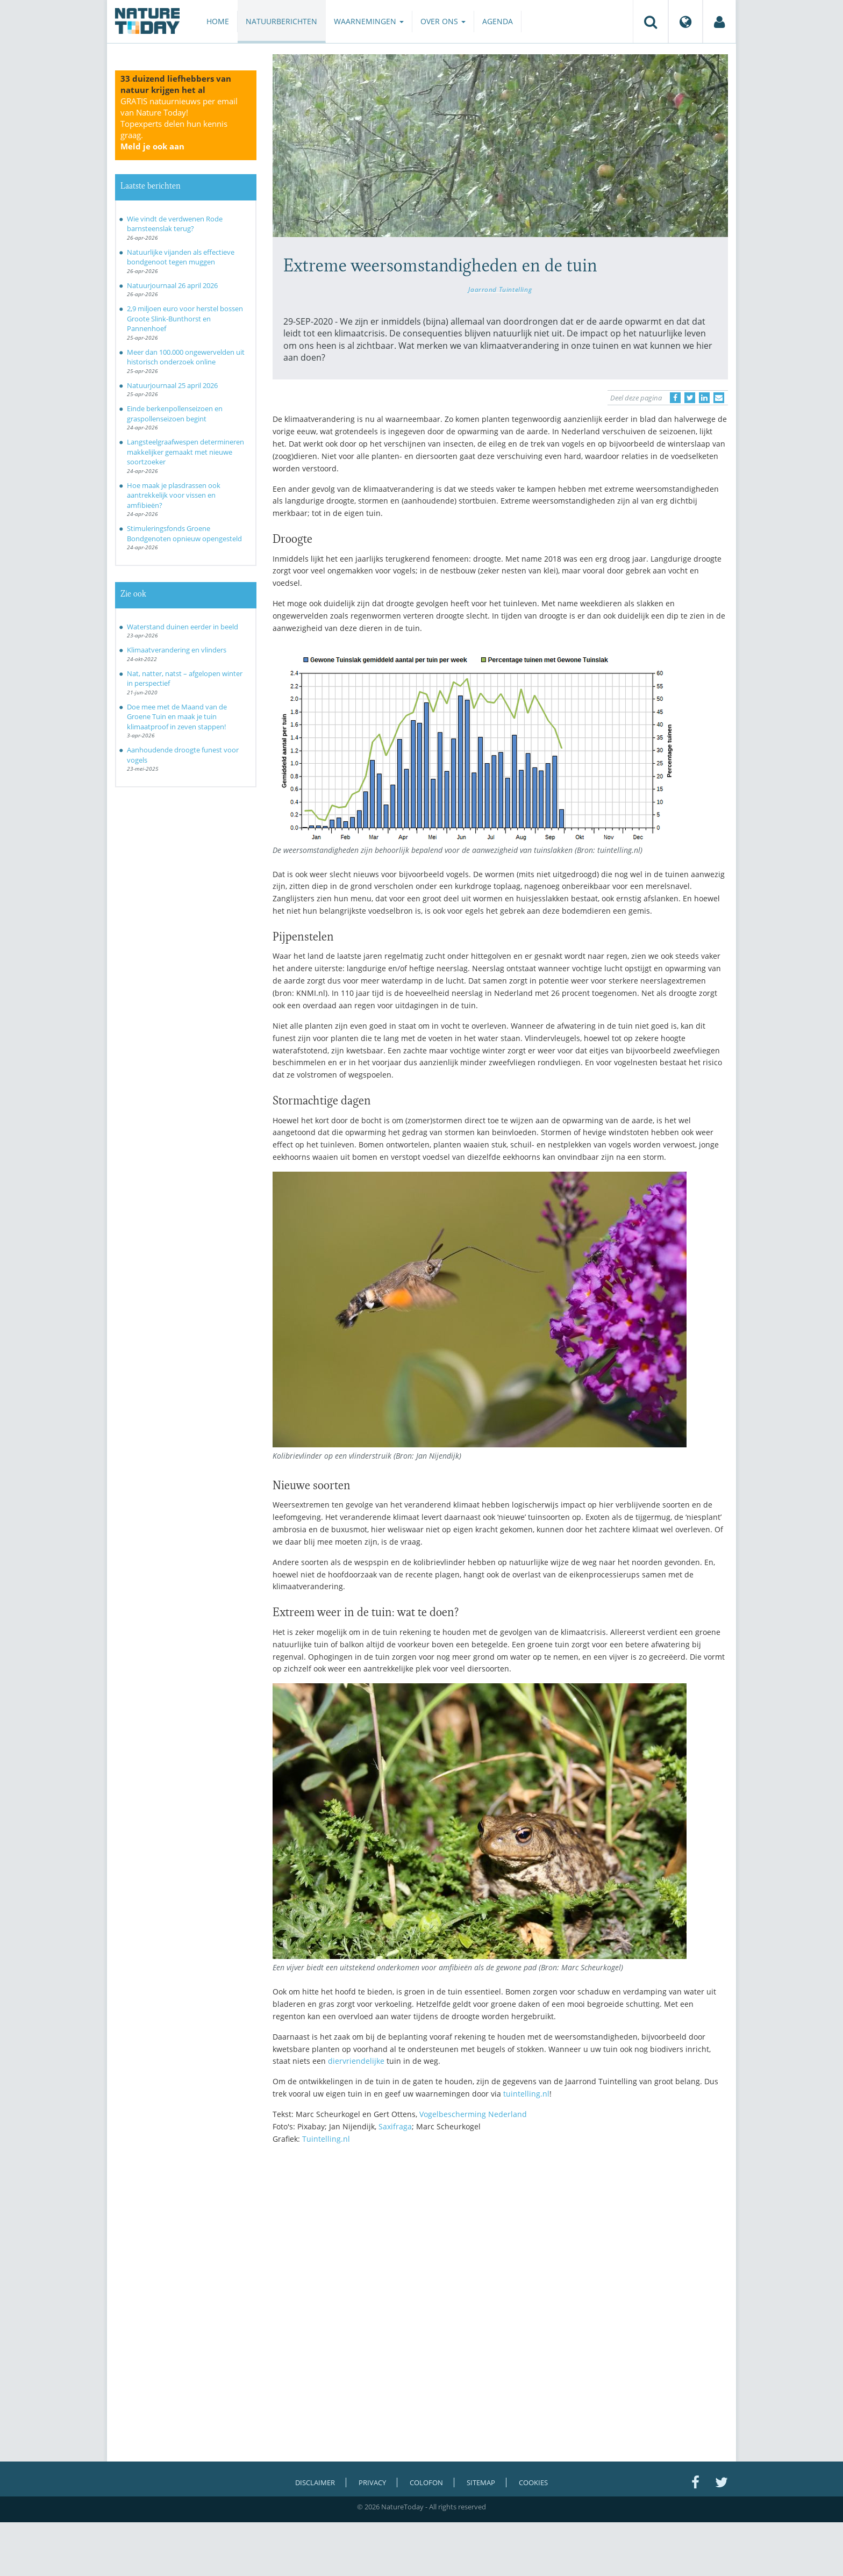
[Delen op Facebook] (675, 397)
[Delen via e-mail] (718, 397)
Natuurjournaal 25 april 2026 (172, 385)
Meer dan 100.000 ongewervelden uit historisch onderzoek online (186, 357)
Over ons (443, 21)
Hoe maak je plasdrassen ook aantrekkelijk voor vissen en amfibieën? (173, 495)
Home (217, 21)
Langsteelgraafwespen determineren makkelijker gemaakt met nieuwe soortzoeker (185, 452)
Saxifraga (395, 2126)
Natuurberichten (281, 21)
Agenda (497, 21)
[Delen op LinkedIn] (704, 397)
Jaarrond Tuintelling (500, 289)
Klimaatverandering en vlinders (176, 650)
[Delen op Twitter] (689, 397)
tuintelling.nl (526, 2094)
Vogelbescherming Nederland (473, 2114)
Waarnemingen (369, 21)
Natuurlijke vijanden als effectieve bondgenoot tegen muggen (180, 257)
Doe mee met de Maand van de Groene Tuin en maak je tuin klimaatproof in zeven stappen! (177, 716)
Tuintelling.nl (326, 2139)
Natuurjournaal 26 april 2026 (172, 285)
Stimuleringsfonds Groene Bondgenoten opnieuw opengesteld (184, 533)
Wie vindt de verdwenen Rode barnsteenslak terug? (175, 224)
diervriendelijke (356, 2061)
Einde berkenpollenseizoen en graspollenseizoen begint (175, 414)
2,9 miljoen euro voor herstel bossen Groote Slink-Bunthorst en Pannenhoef (185, 318)
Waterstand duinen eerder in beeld (182, 627)
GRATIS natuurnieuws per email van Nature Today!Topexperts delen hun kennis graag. (179, 124)
